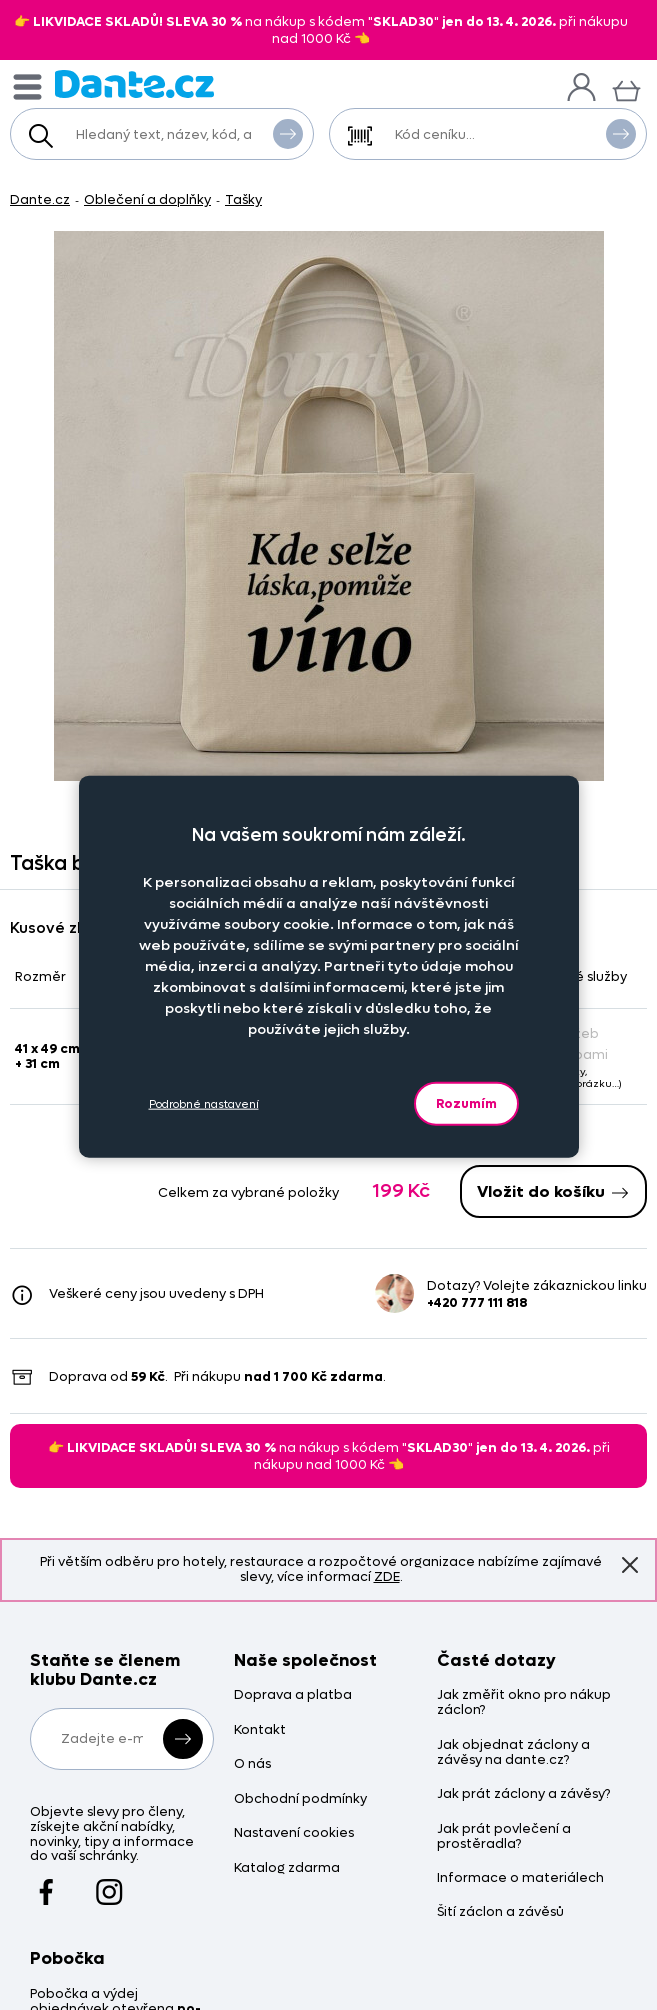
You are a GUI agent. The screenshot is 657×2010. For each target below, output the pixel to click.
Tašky (243, 199)
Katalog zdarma (287, 1868)
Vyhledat (288, 133)
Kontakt (260, 1730)
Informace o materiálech (520, 1878)
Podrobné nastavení (204, 1103)
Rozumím (466, 1103)
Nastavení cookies (294, 1833)
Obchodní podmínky (300, 1799)
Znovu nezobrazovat (630, 1564)
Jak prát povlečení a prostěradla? (504, 1837)
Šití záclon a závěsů (500, 1912)
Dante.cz (40, 199)
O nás (252, 1764)
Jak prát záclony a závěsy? (523, 1794)
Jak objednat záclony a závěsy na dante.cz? (513, 1753)
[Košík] (626, 88)
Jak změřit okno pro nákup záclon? (524, 1703)
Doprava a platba (293, 1695)
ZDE (387, 1576)
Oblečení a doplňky (147, 199)
